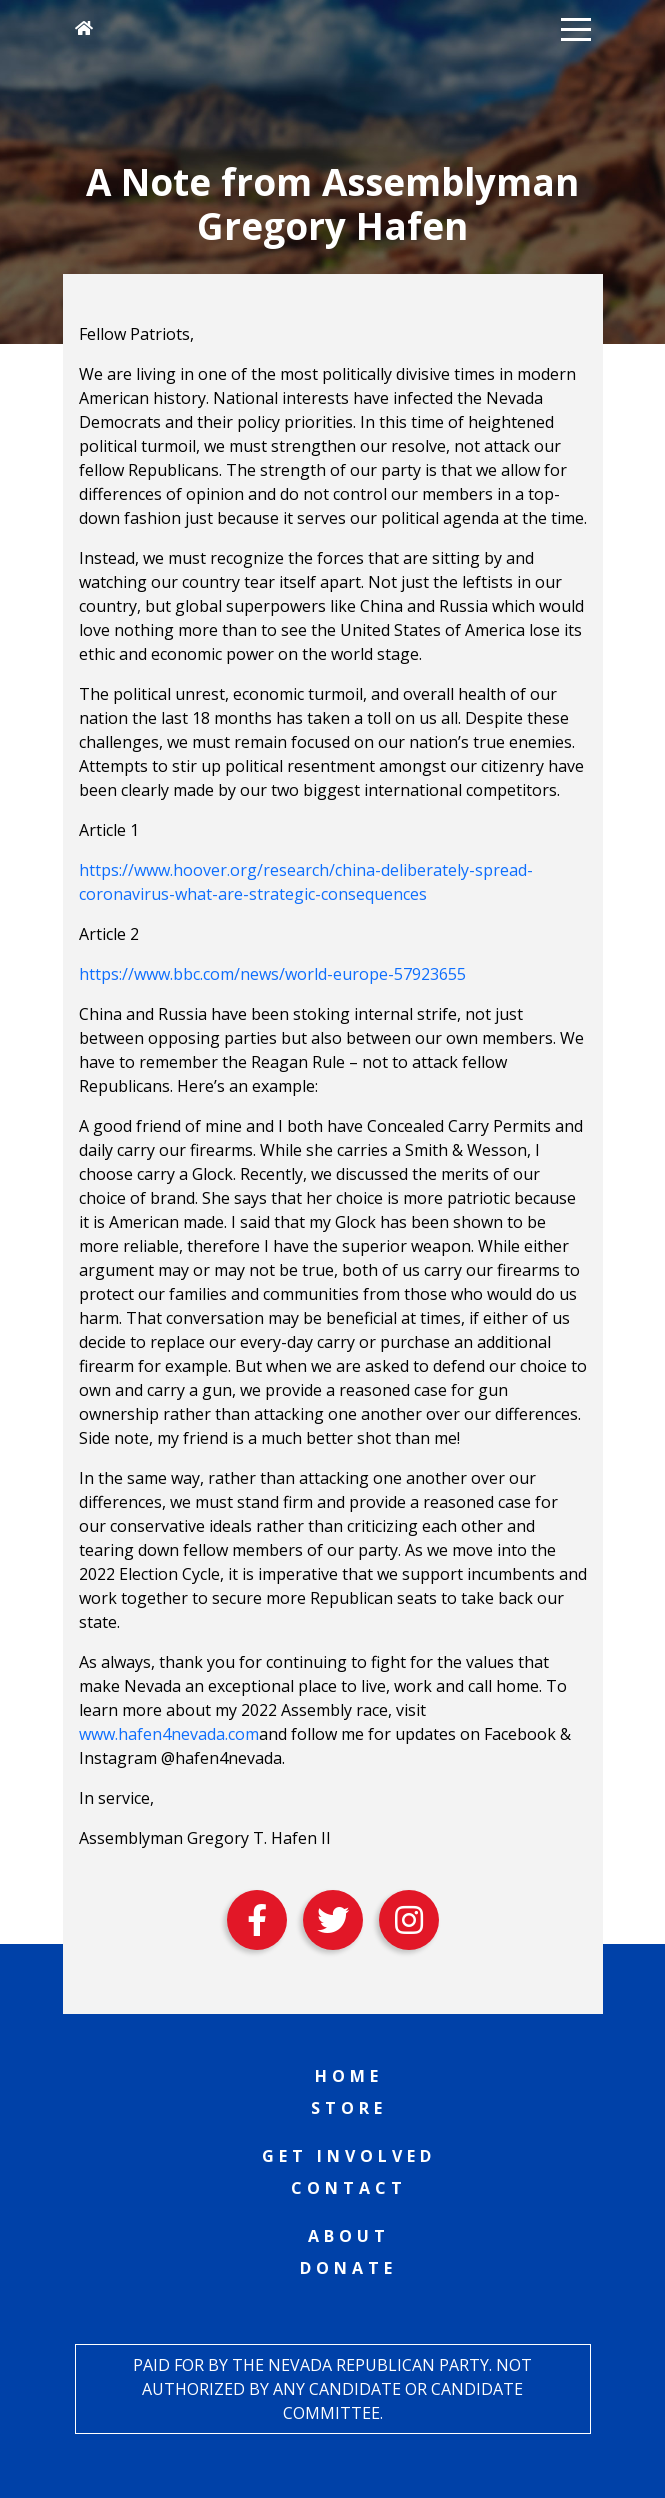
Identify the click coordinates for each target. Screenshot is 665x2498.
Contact (349, 2188)
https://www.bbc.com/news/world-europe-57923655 (272, 974)
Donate (348, 2268)
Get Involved (349, 2156)
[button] (576, 28)
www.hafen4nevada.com (169, 1734)
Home (349, 2076)
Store (349, 2108)
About (349, 2236)
